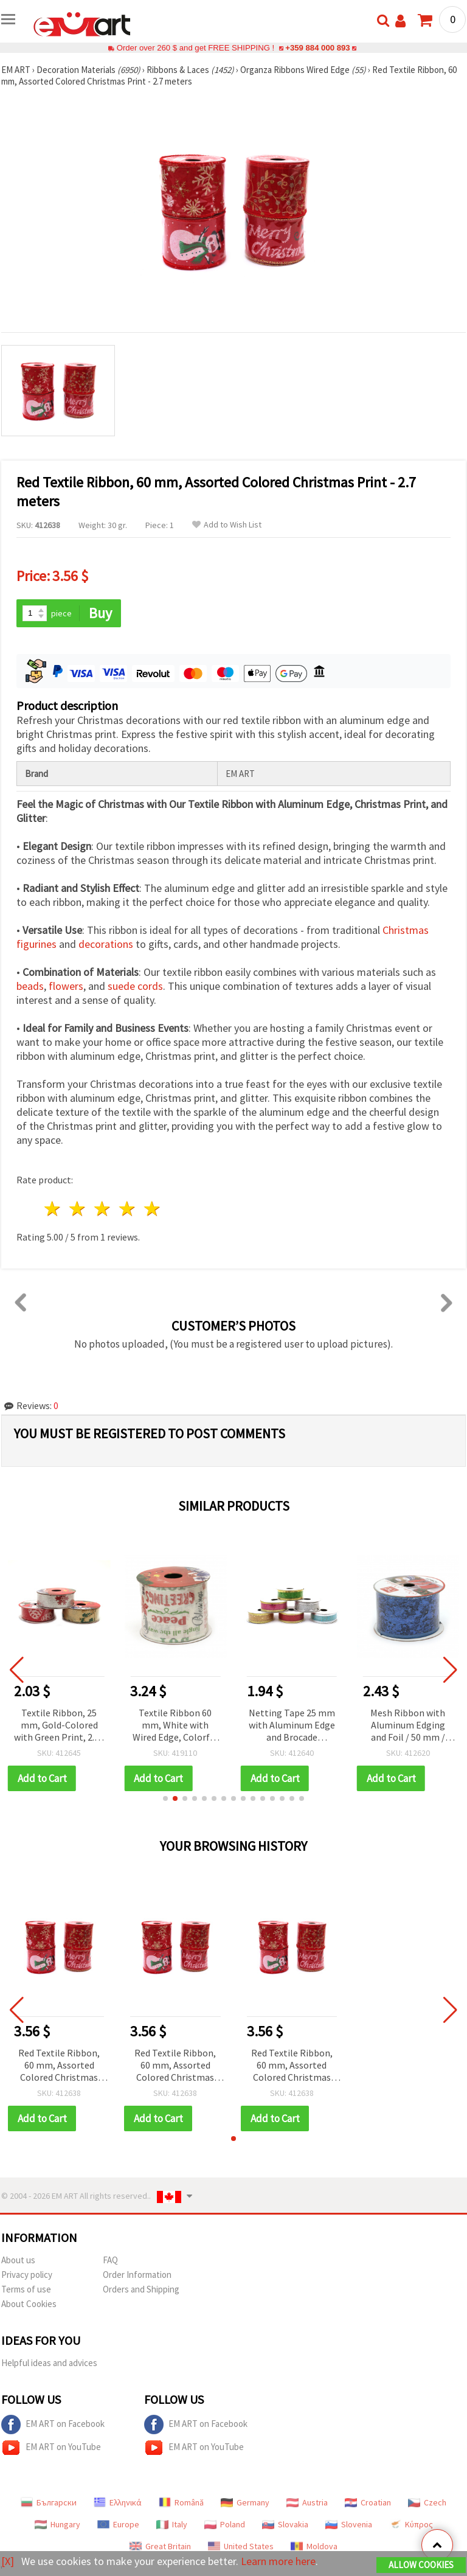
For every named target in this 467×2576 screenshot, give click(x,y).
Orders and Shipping (141, 2289)
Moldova (314, 2546)
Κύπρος (411, 2524)
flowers (66, 986)
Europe (118, 2524)
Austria (307, 2502)
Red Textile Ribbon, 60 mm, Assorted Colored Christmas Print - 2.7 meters (59, 2066)
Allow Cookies (421, 2565)
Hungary (57, 2524)
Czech (427, 2502)
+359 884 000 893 (317, 47)
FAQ (110, 2260)
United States (241, 2546)
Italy (171, 2524)
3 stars (103, 1208)
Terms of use (26, 2289)
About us (18, 2260)
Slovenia (348, 2524)
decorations (105, 944)
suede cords (135, 986)
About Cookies (29, 2304)
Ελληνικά (118, 2502)
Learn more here (278, 2561)
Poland (224, 2524)
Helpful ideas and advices (49, 2363)
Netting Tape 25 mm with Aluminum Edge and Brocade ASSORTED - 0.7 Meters (292, 1726)
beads (30, 986)
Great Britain (160, 2546)
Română (181, 2502)
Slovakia (285, 2524)
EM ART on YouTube (51, 2447)
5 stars (152, 1208)
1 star (53, 1208)
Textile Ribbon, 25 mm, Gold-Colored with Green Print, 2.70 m (59, 1726)
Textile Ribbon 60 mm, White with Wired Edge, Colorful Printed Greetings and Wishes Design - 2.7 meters (175, 1726)
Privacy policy (26, 2274)
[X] (7, 2561)
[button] (165, 1798)
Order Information (137, 2274)
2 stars (78, 1208)
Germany (245, 2502)
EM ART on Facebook (53, 2424)
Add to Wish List (226, 524)
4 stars (127, 1208)
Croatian (368, 2502)
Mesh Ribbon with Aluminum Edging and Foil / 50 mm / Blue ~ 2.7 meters (407, 1726)
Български (49, 2502)
